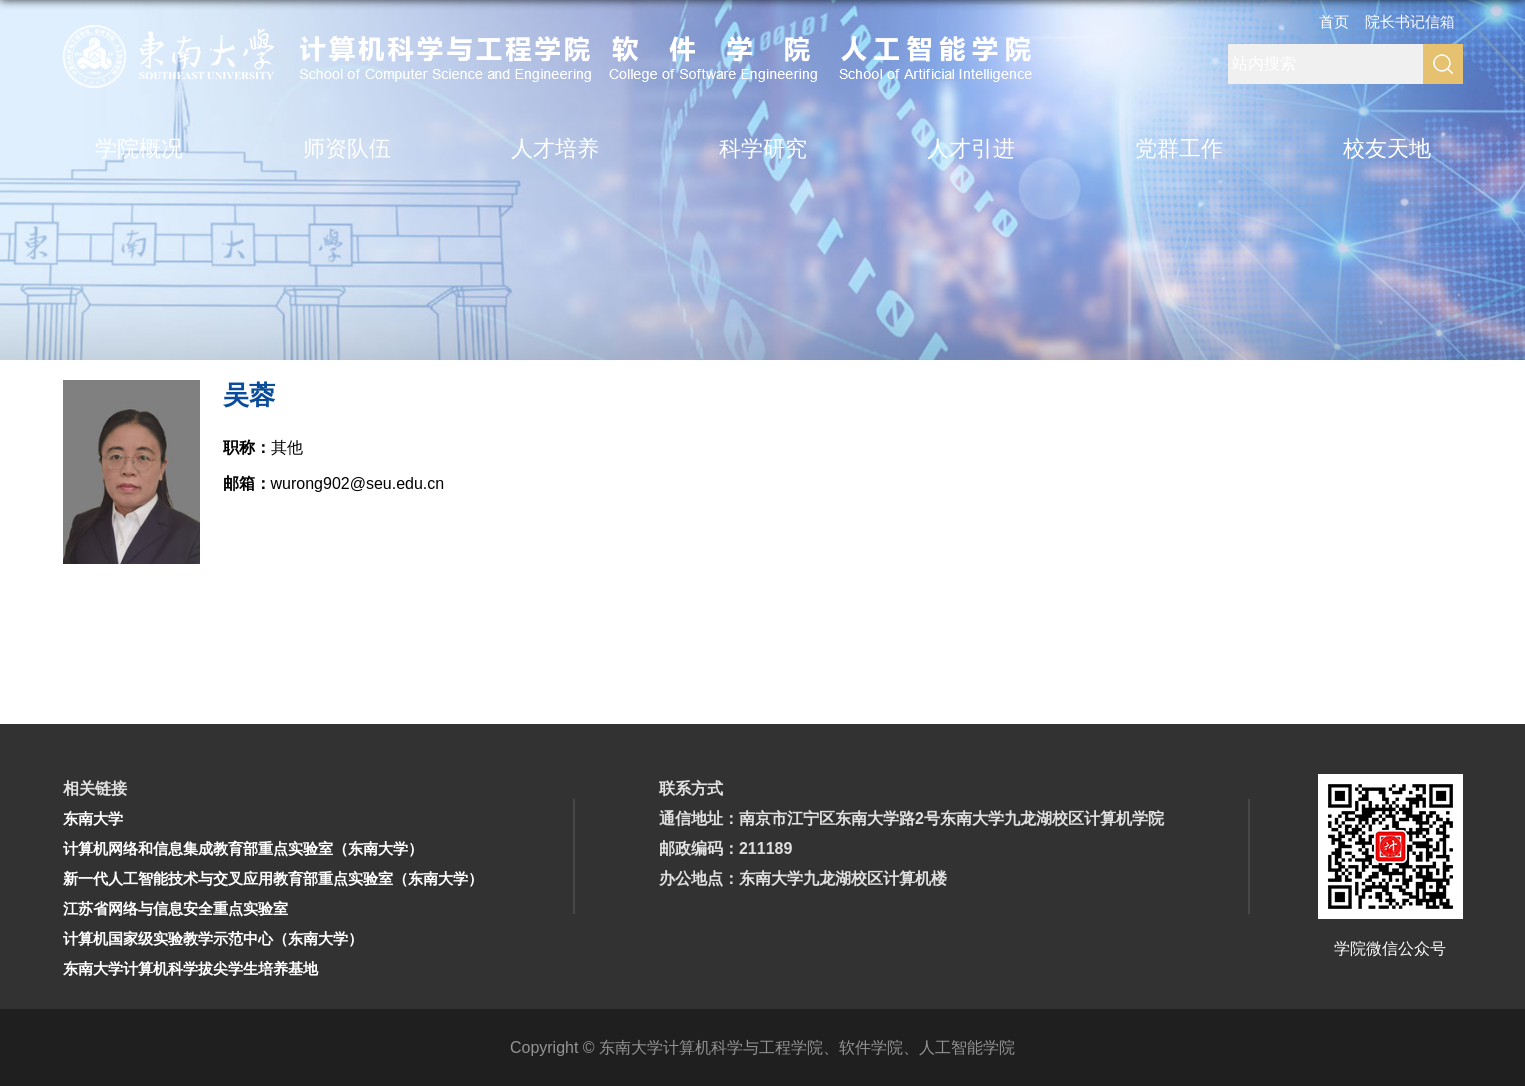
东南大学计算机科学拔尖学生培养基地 (190, 968)
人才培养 (555, 148)
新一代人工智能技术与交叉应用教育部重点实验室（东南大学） (273, 878)
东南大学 (93, 818)
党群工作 (1179, 148)
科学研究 (763, 148)
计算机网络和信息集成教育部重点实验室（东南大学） (243, 848)
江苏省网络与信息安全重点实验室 (175, 908)
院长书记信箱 (1410, 21)
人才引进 (971, 148)
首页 (1334, 21)
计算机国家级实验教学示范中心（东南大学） (213, 938)
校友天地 (1387, 148)
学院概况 (139, 148)
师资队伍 (347, 148)
